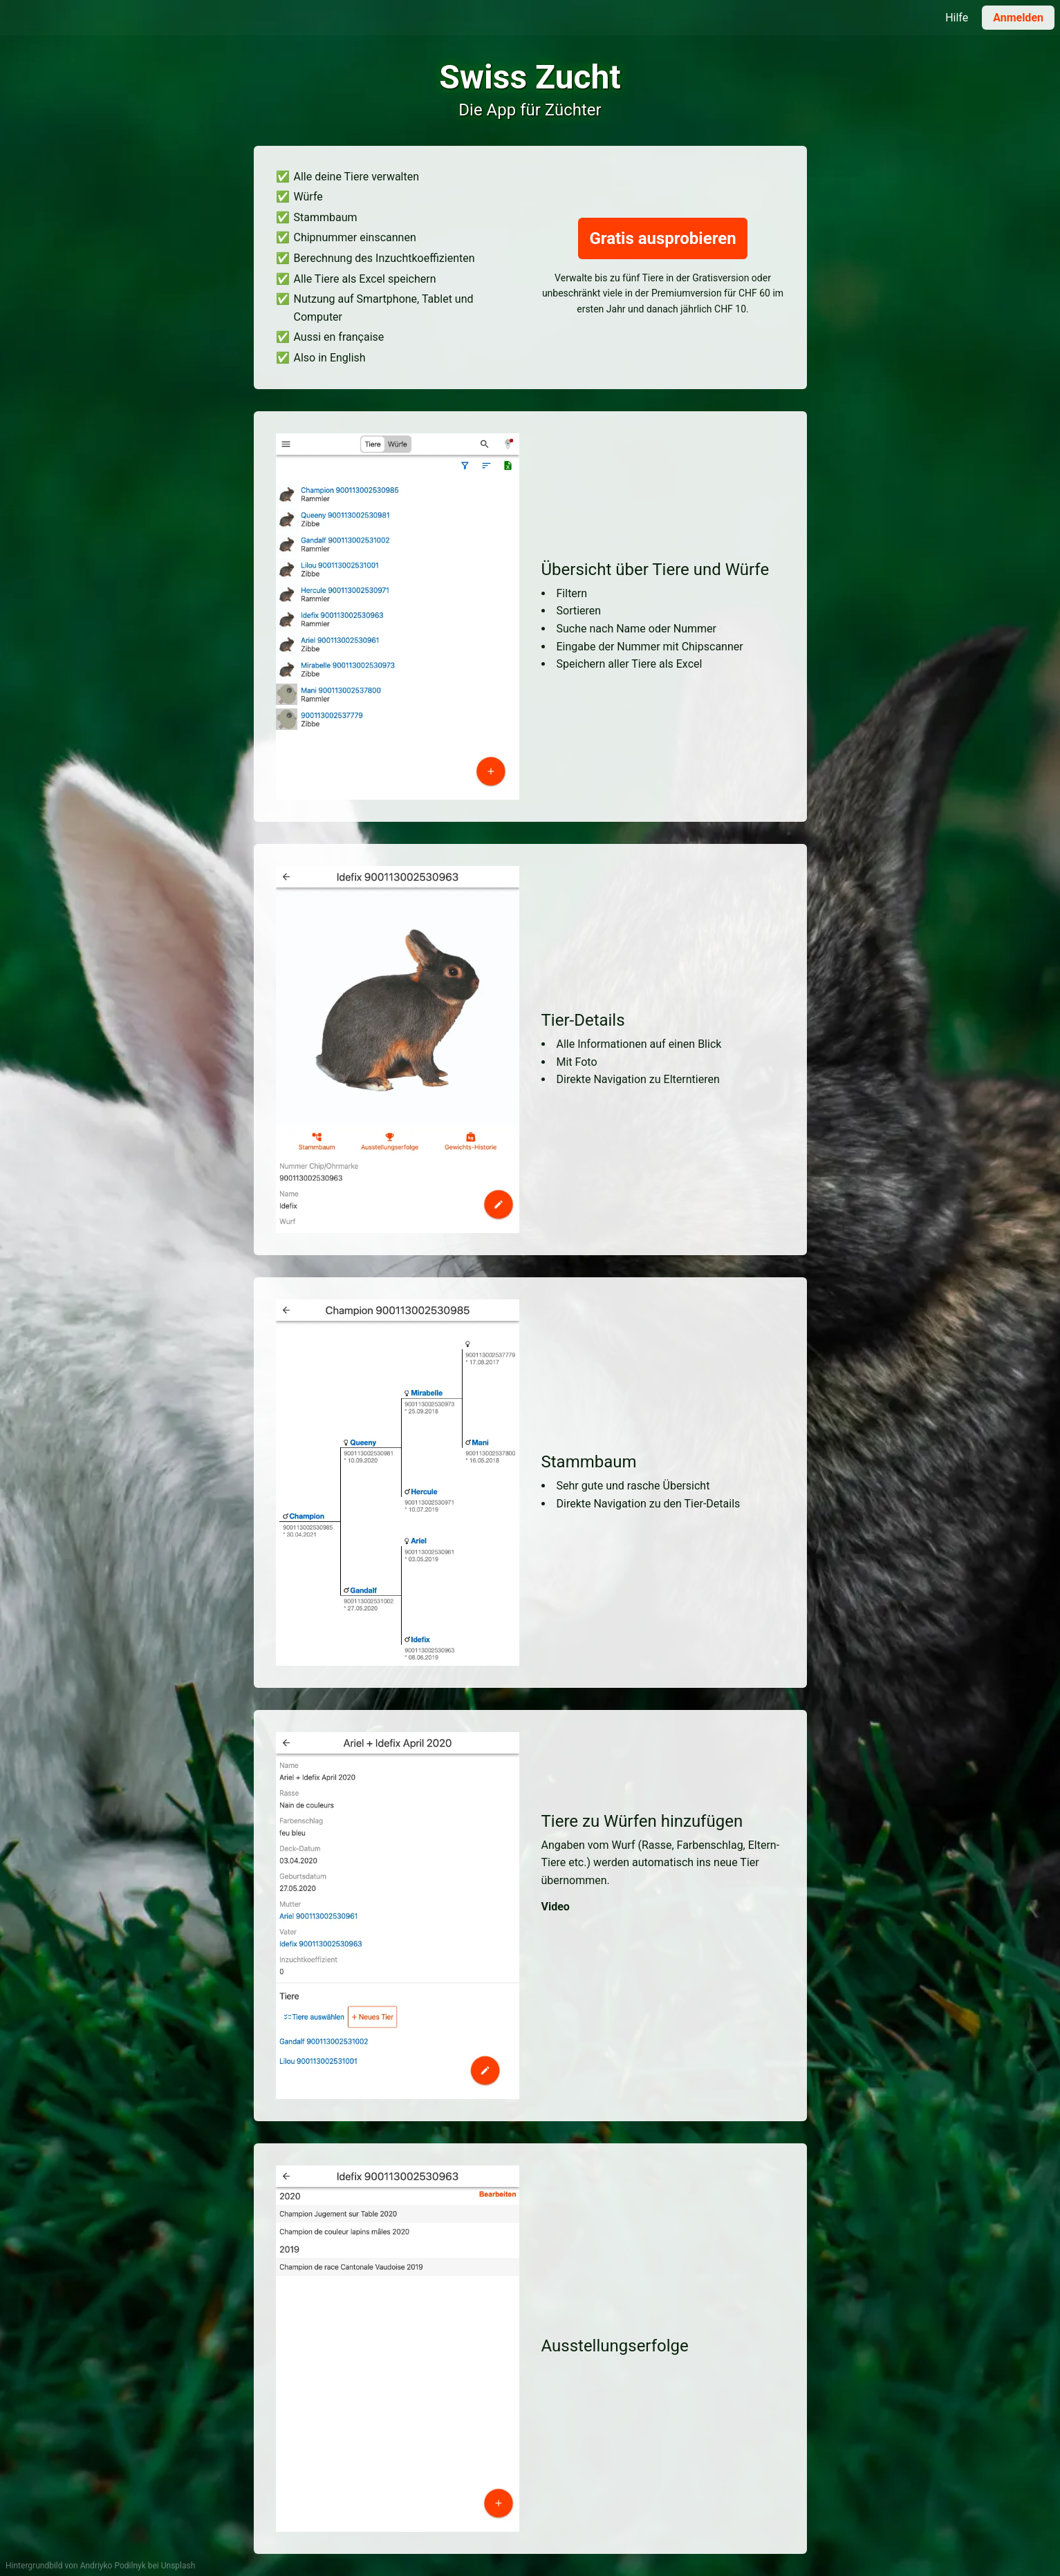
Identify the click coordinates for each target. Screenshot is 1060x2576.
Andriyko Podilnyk (113, 2565)
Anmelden (1018, 17)
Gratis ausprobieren (662, 238)
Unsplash (178, 2565)
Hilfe (956, 17)
